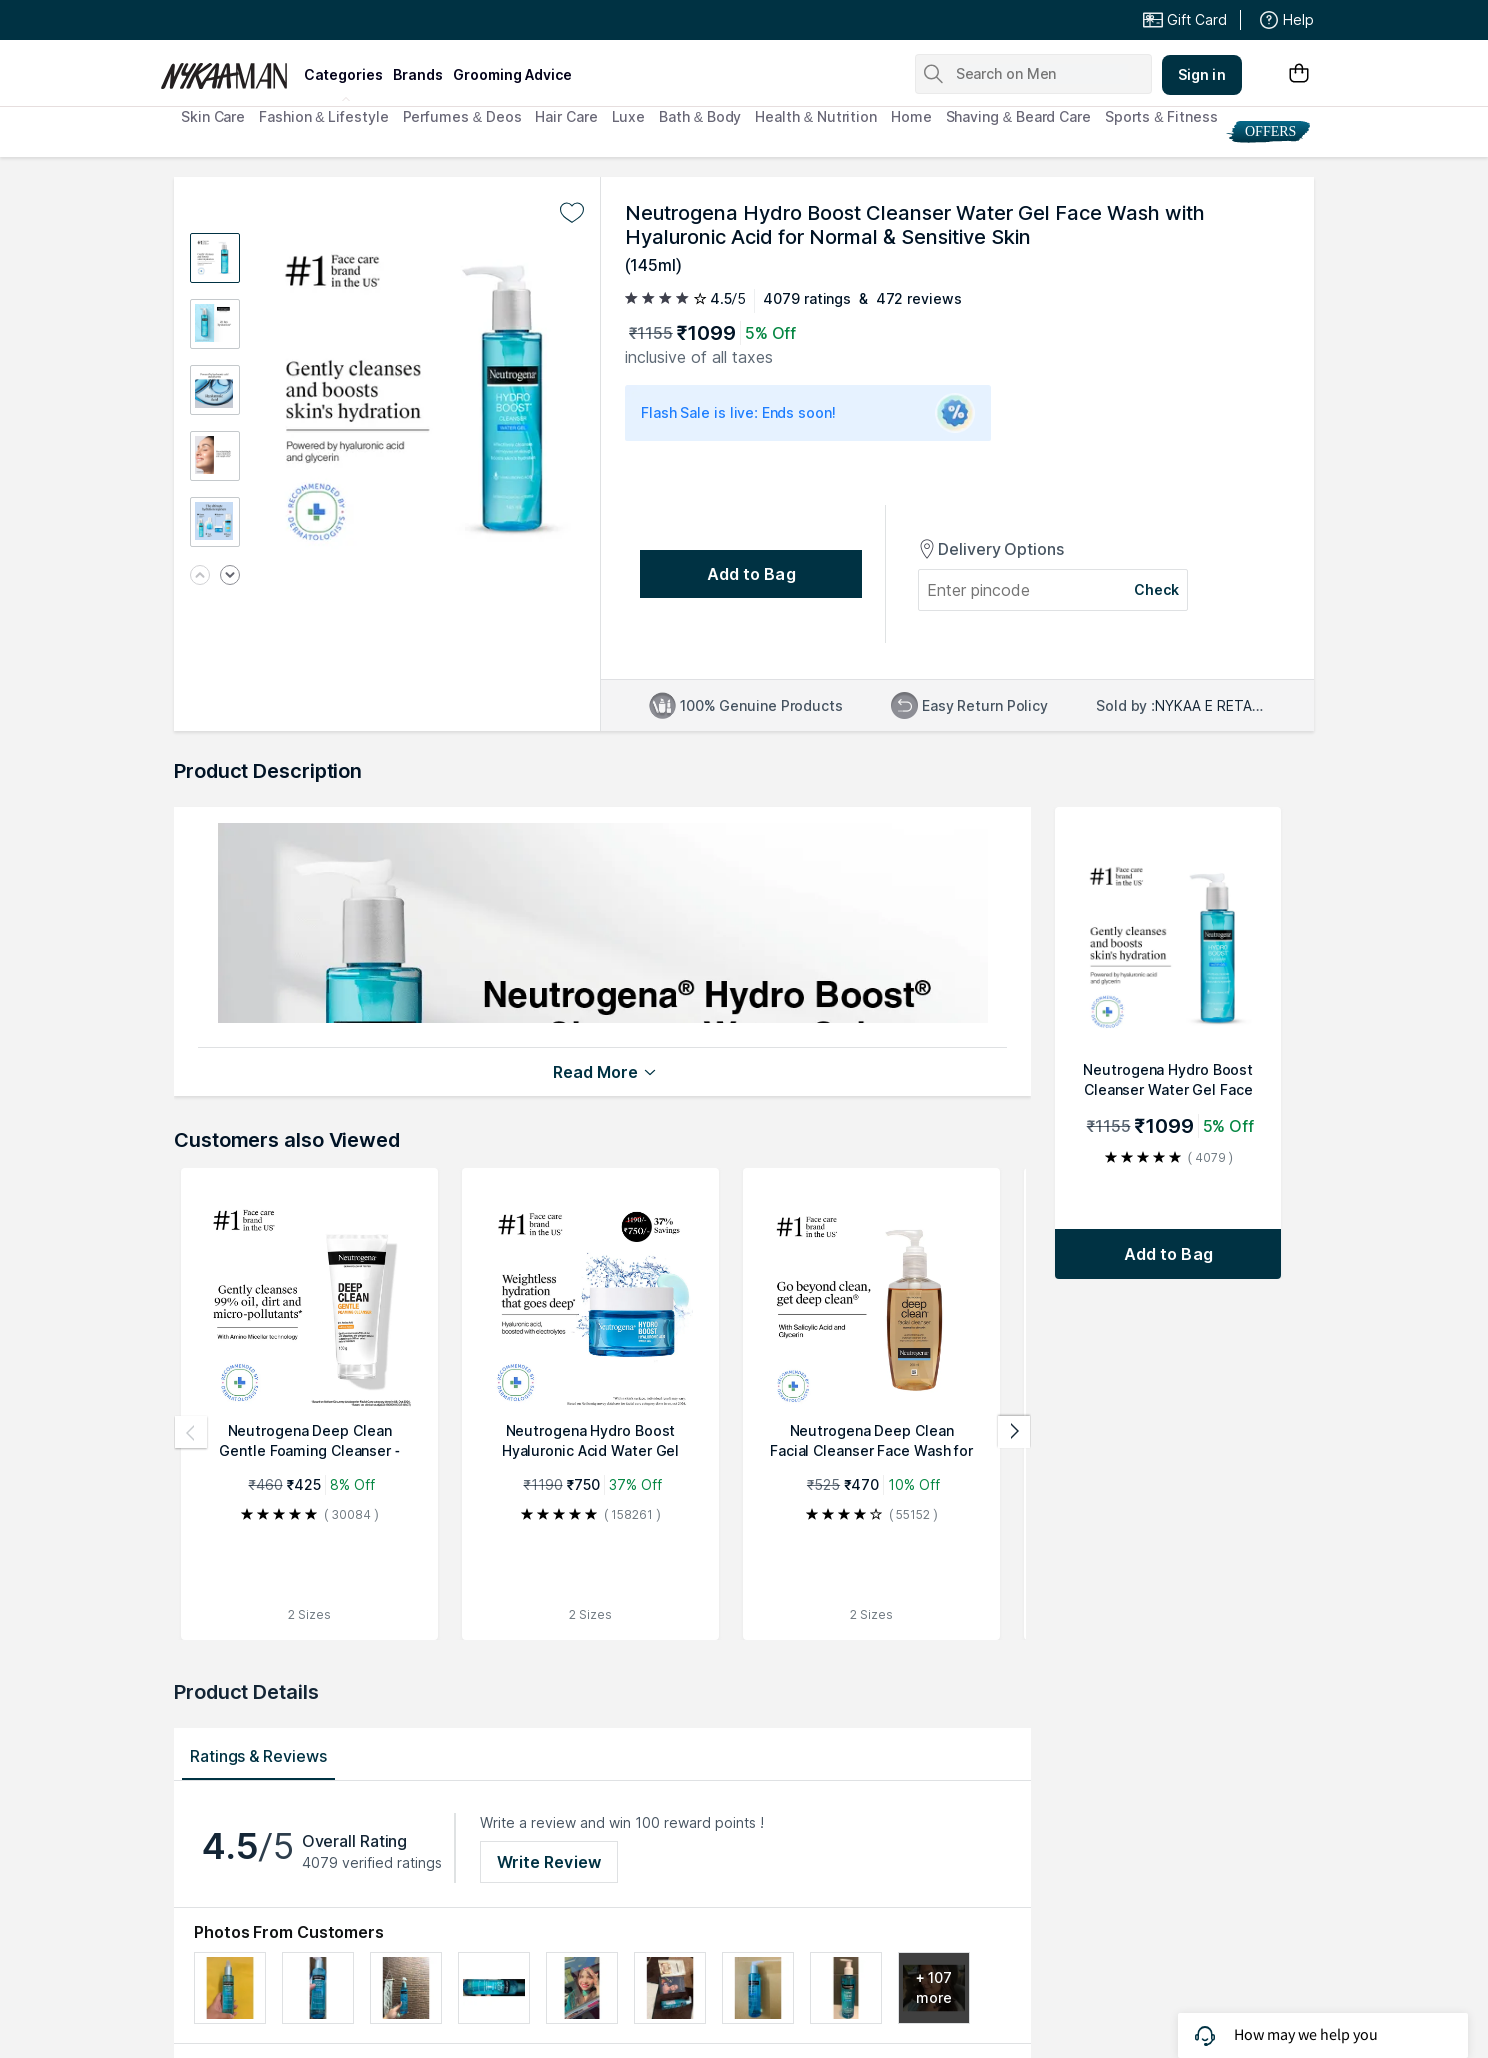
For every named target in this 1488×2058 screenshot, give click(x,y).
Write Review (549, 1862)
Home (911, 116)
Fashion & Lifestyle (323, 116)
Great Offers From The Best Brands (307, 20)
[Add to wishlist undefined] (572, 213)
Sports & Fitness (1161, 116)
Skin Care (213, 116)
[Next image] (230, 576)
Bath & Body (700, 116)
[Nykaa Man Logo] (229, 69)
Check (1157, 589)
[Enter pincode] (1017, 590)
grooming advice (512, 74)
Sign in (1202, 74)
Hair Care (566, 116)
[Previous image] (200, 576)
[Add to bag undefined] (751, 574)
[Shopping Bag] (1299, 74)
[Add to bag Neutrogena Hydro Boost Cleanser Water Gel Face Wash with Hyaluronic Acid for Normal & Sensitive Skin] (1168, 1254)
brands (418, 74)
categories (343, 74)
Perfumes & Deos (462, 116)
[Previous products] (191, 1432)
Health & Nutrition (816, 116)
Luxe (629, 116)
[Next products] (1014, 1432)
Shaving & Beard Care (1018, 116)
